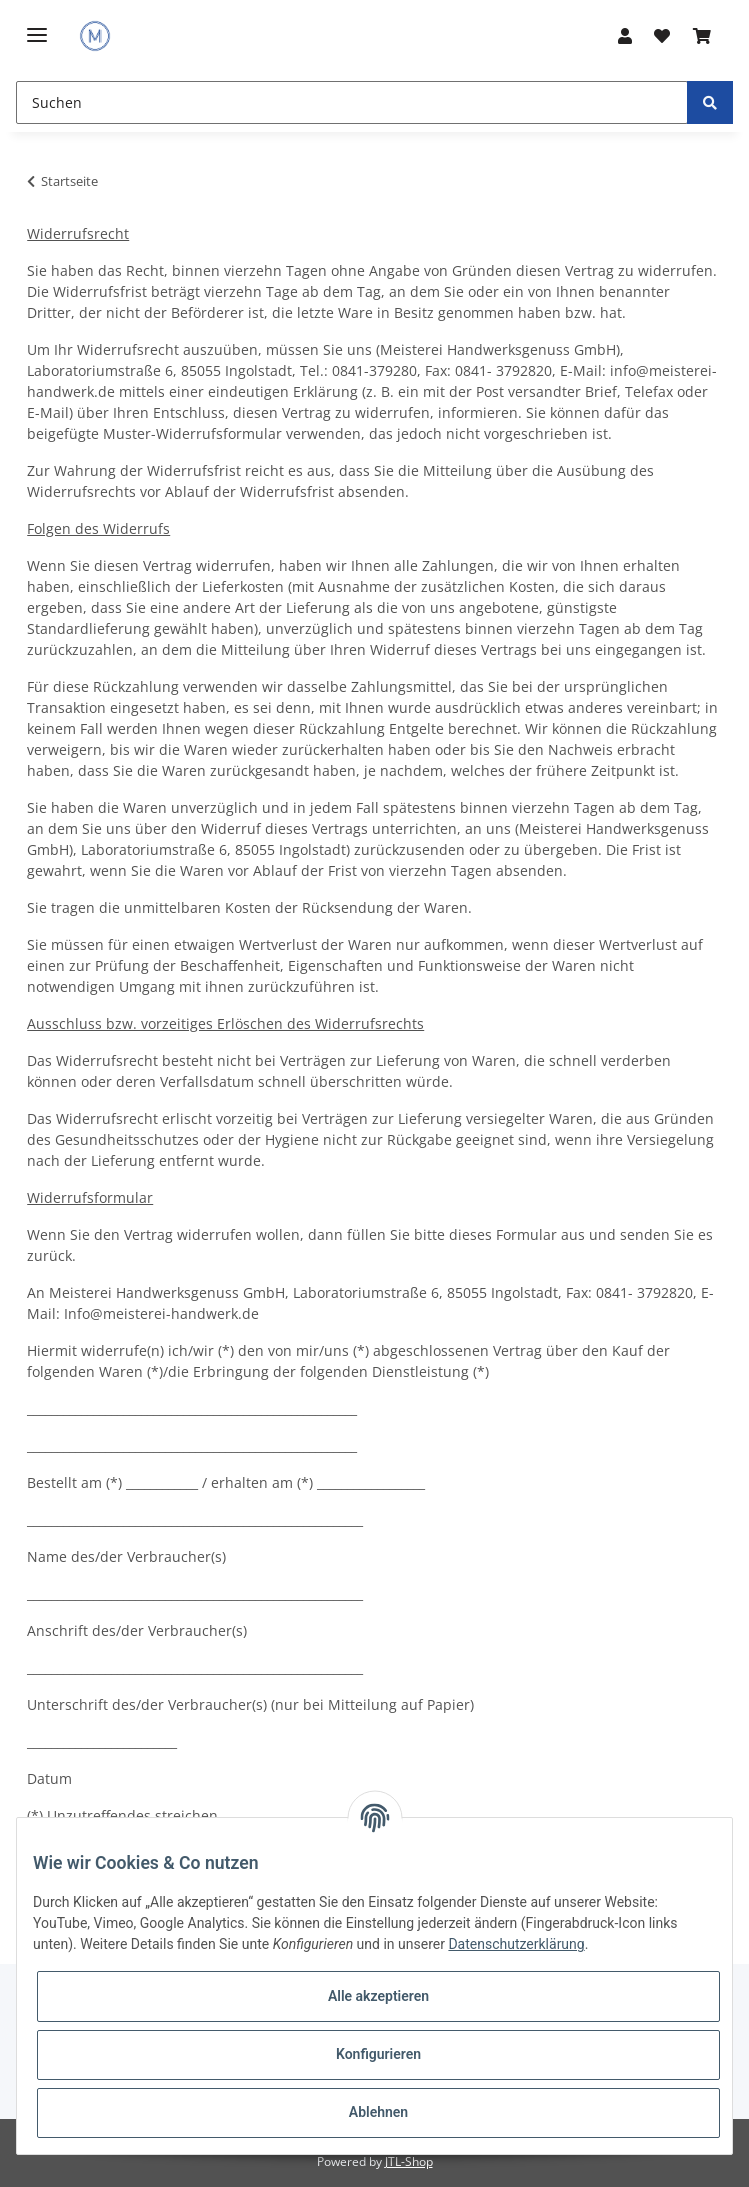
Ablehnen (378, 2112)
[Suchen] (352, 102)
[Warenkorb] (701, 36)
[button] (625, 36)
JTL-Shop (409, 2161)
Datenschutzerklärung (516, 1944)
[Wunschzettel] (662, 36)
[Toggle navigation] (37, 26)
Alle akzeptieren (378, 1996)
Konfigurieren (378, 2054)
